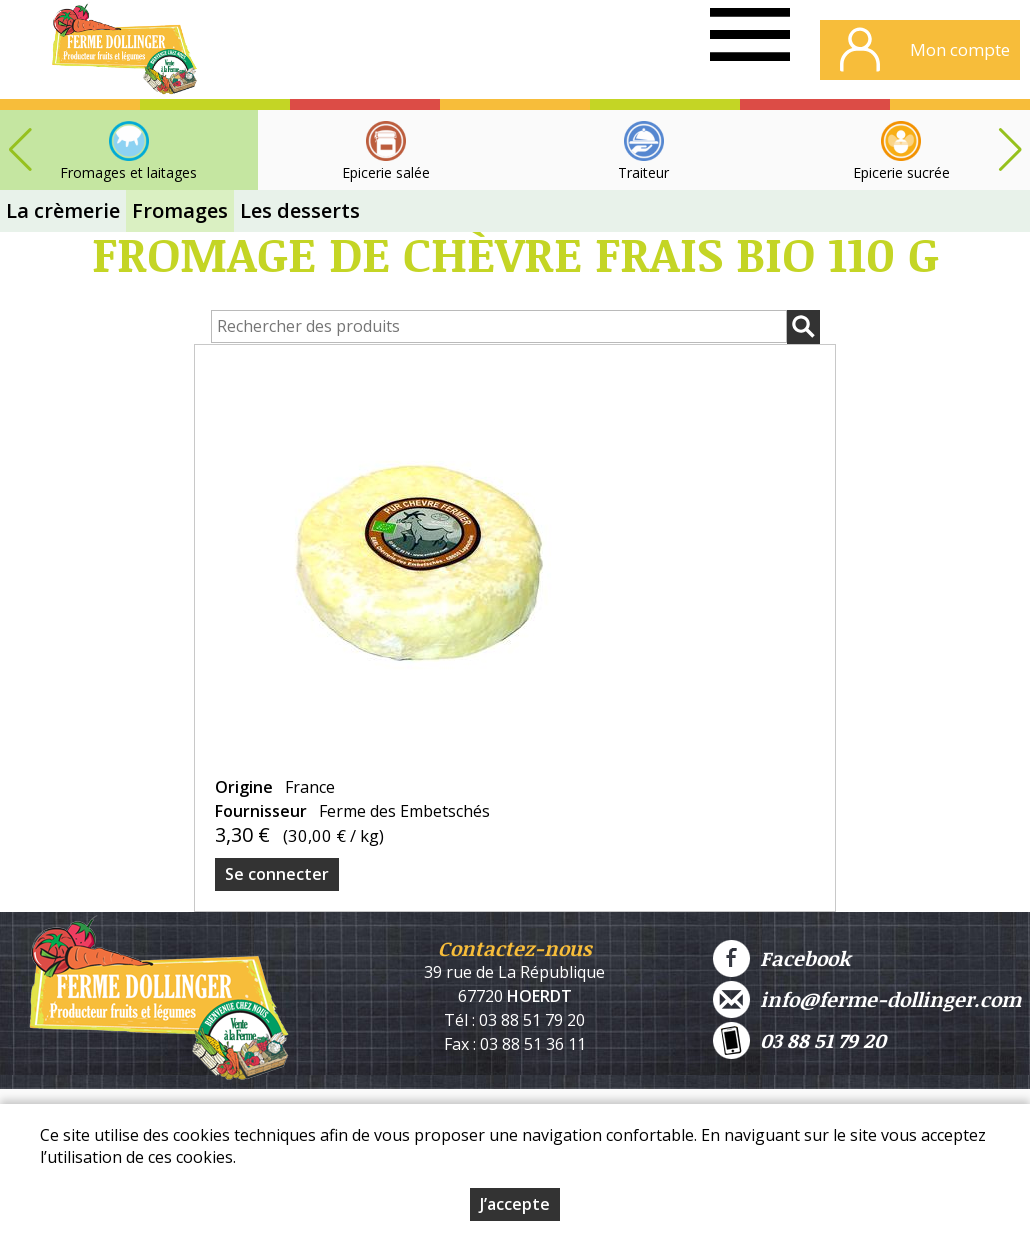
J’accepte (515, 1206)
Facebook (781, 958)
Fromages (180, 210)
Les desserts (300, 210)
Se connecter (277, 874)
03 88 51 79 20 (799, 1040)
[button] (1010, 150)
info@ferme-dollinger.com (867, 999)
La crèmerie (63, 210)
